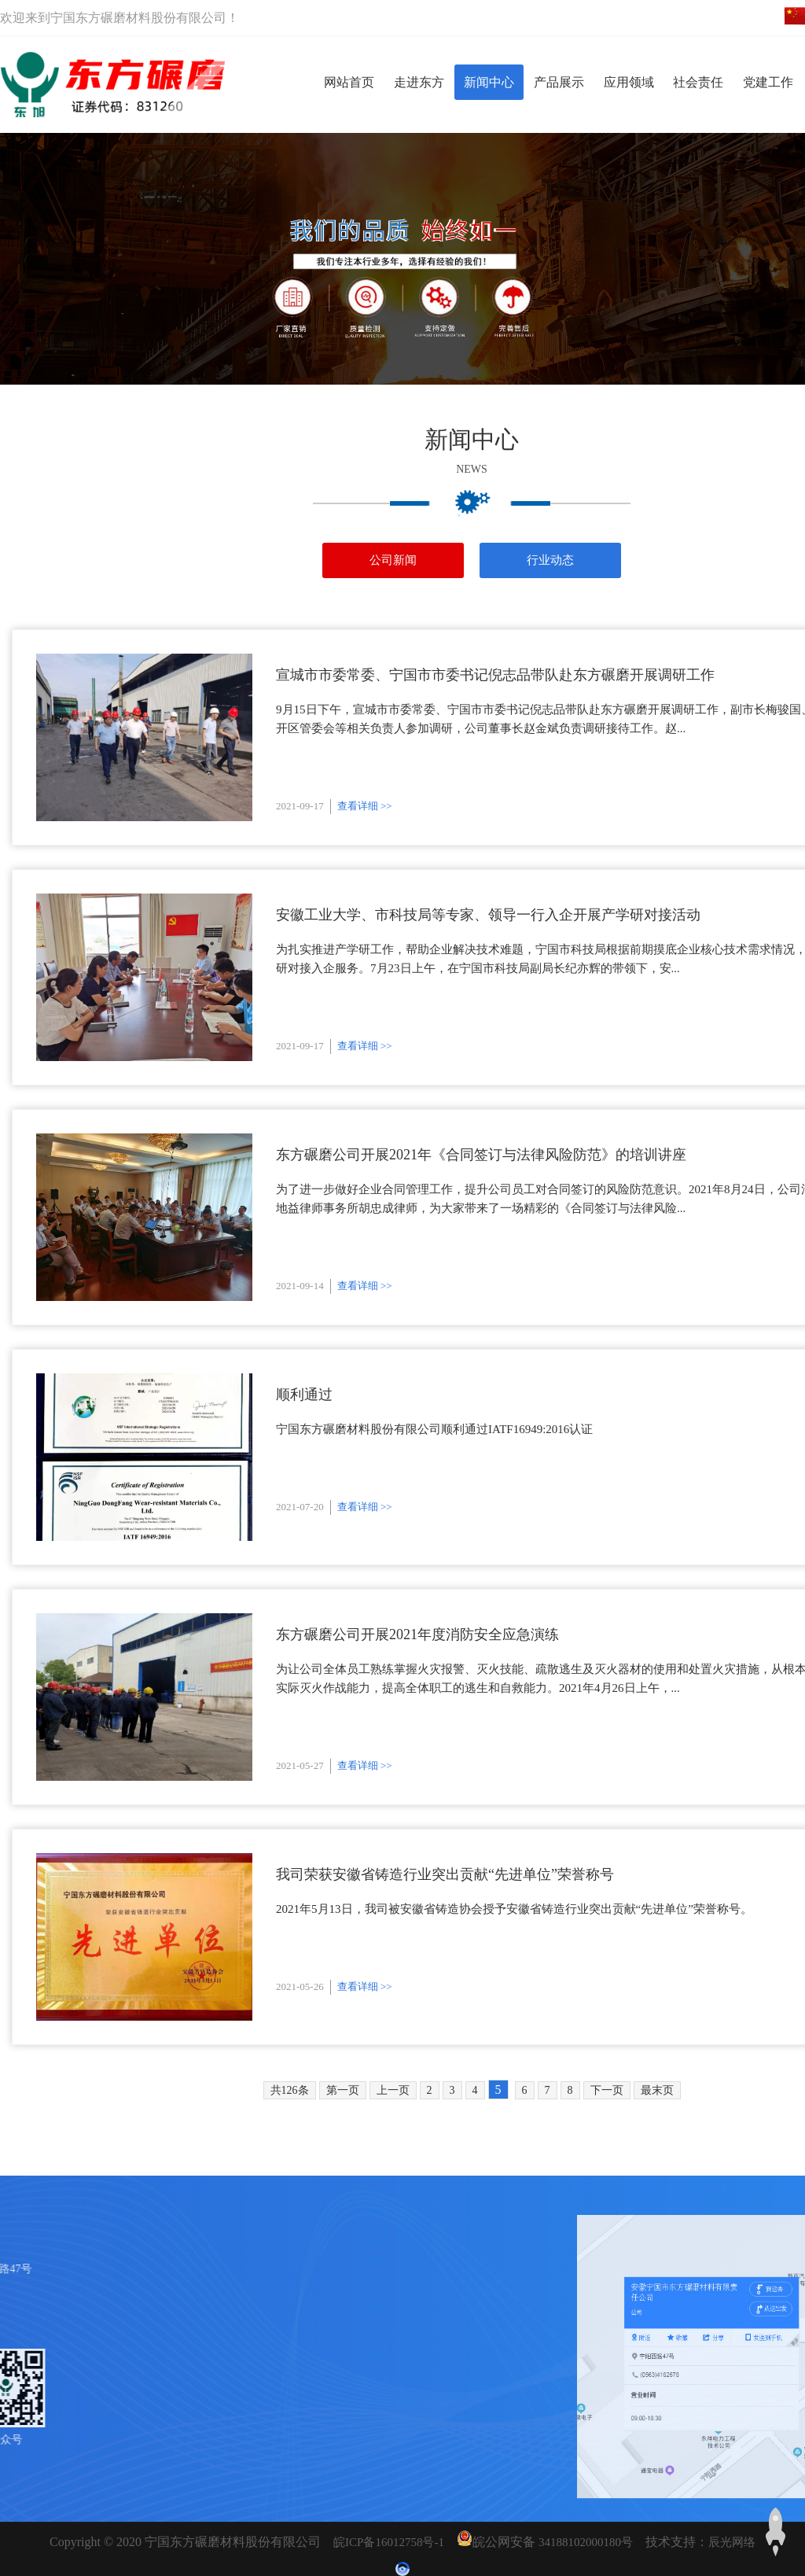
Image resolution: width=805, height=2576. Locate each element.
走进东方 (419, 82)
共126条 (289, 2090)
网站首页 (349, 82)
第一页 (342, 2090)
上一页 (393, 2090)
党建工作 (768, 82)
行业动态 (550, 560)
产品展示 (559, 82)
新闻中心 (489, 82)
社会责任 (698, 82)
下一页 (606, 2090)
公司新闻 (393, 560)
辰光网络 (731, 2542)
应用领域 (629, 82)
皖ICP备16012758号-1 (388, 2542)
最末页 (657, 2090)
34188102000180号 (586, 2542)
